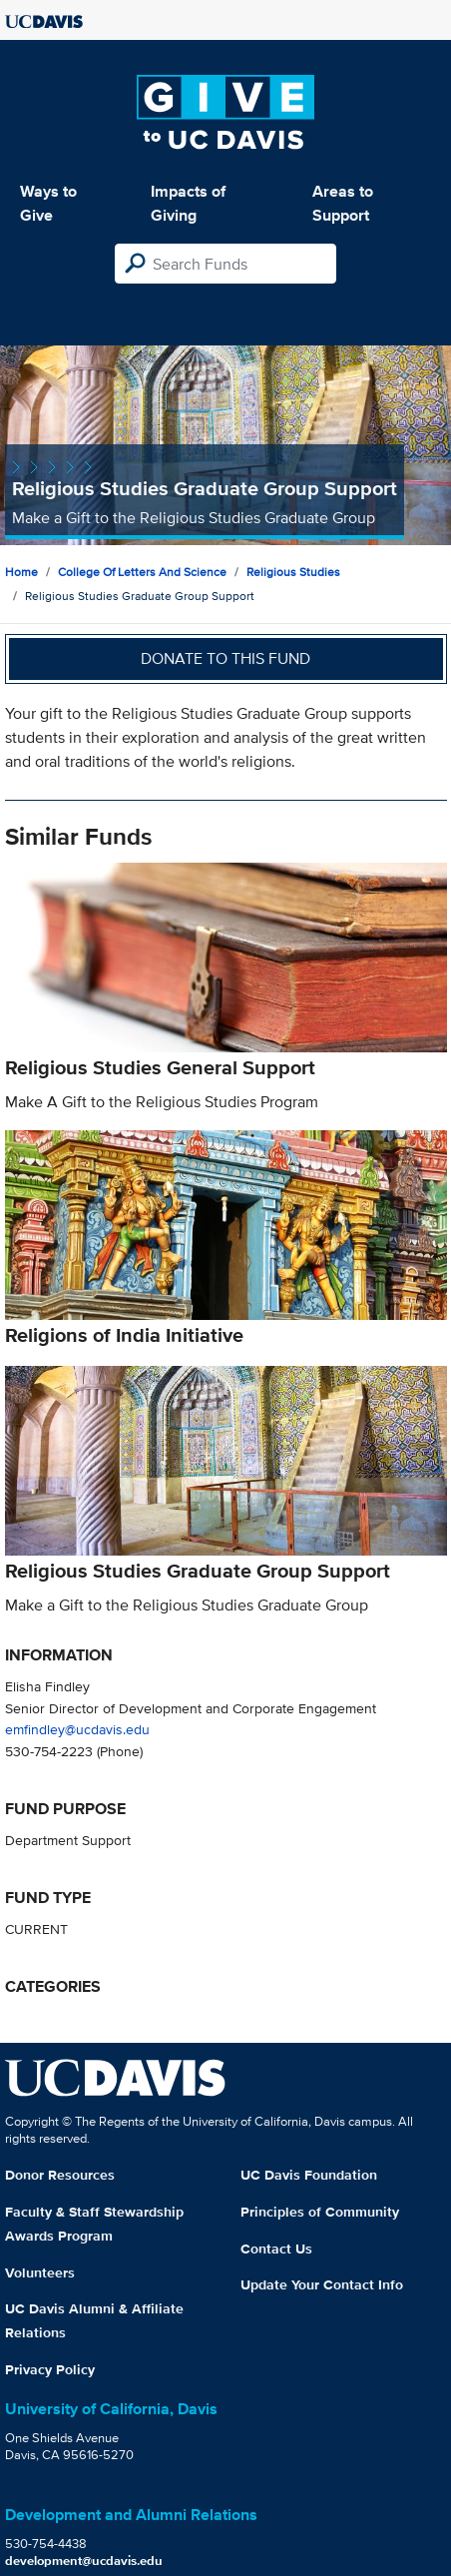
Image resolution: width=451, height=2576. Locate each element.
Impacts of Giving (188, 203)
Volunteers (40, 2272)
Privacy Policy (50, 2369)
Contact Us (276, 2248)
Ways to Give (48, 203)
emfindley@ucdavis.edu (77, 1728)
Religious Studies (293, 571)
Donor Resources (60, 2175)
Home (21, 571)
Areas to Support (342, 203)
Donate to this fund (225, 658)
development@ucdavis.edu (84, 2560)
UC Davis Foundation (308, 2175)
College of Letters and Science (142, 571)
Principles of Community (319, 2212)
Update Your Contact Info (321, 2284)
